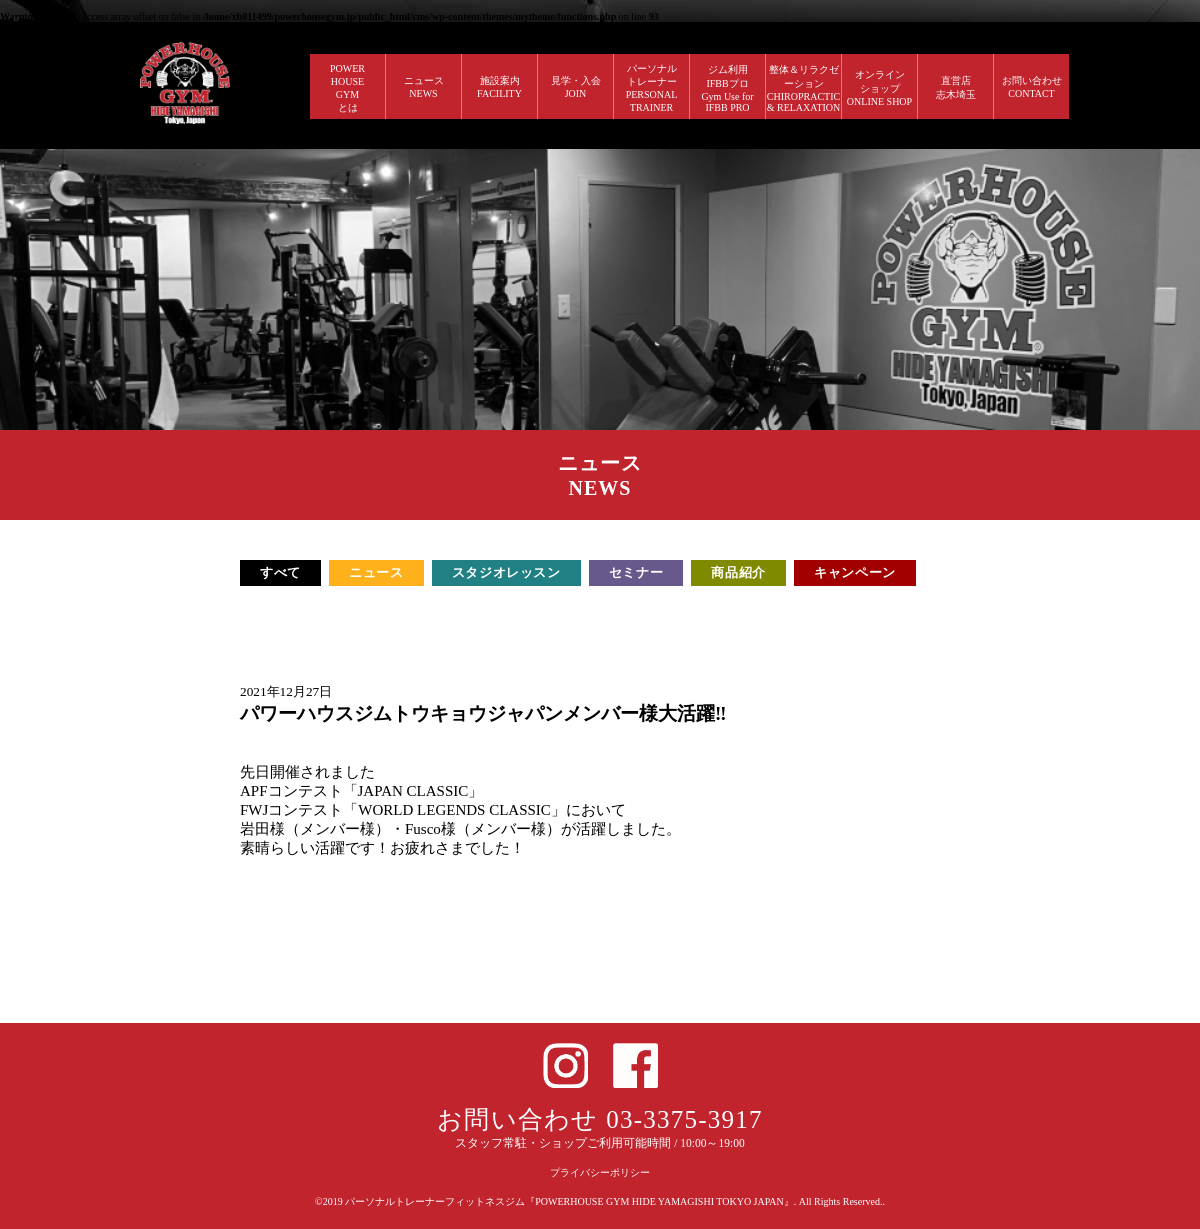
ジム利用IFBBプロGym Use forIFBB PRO (727, 88)
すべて (280, 572)
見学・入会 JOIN (576, 87)
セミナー (636, 572)
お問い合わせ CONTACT (1032, 87)
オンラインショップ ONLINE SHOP (879, 88)
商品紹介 (738, 572)
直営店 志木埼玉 (956, 87)
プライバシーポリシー (600, 1172)
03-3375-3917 (684, 1119)
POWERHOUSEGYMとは (347, 88)
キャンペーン (855, 572)
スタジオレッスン (506, 572)
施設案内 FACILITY (499, 87)
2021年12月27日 (286, 691)
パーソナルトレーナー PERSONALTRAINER (652, 88)
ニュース (376, 572)
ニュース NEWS (424, 87)
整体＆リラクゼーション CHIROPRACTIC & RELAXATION (804, 88)
